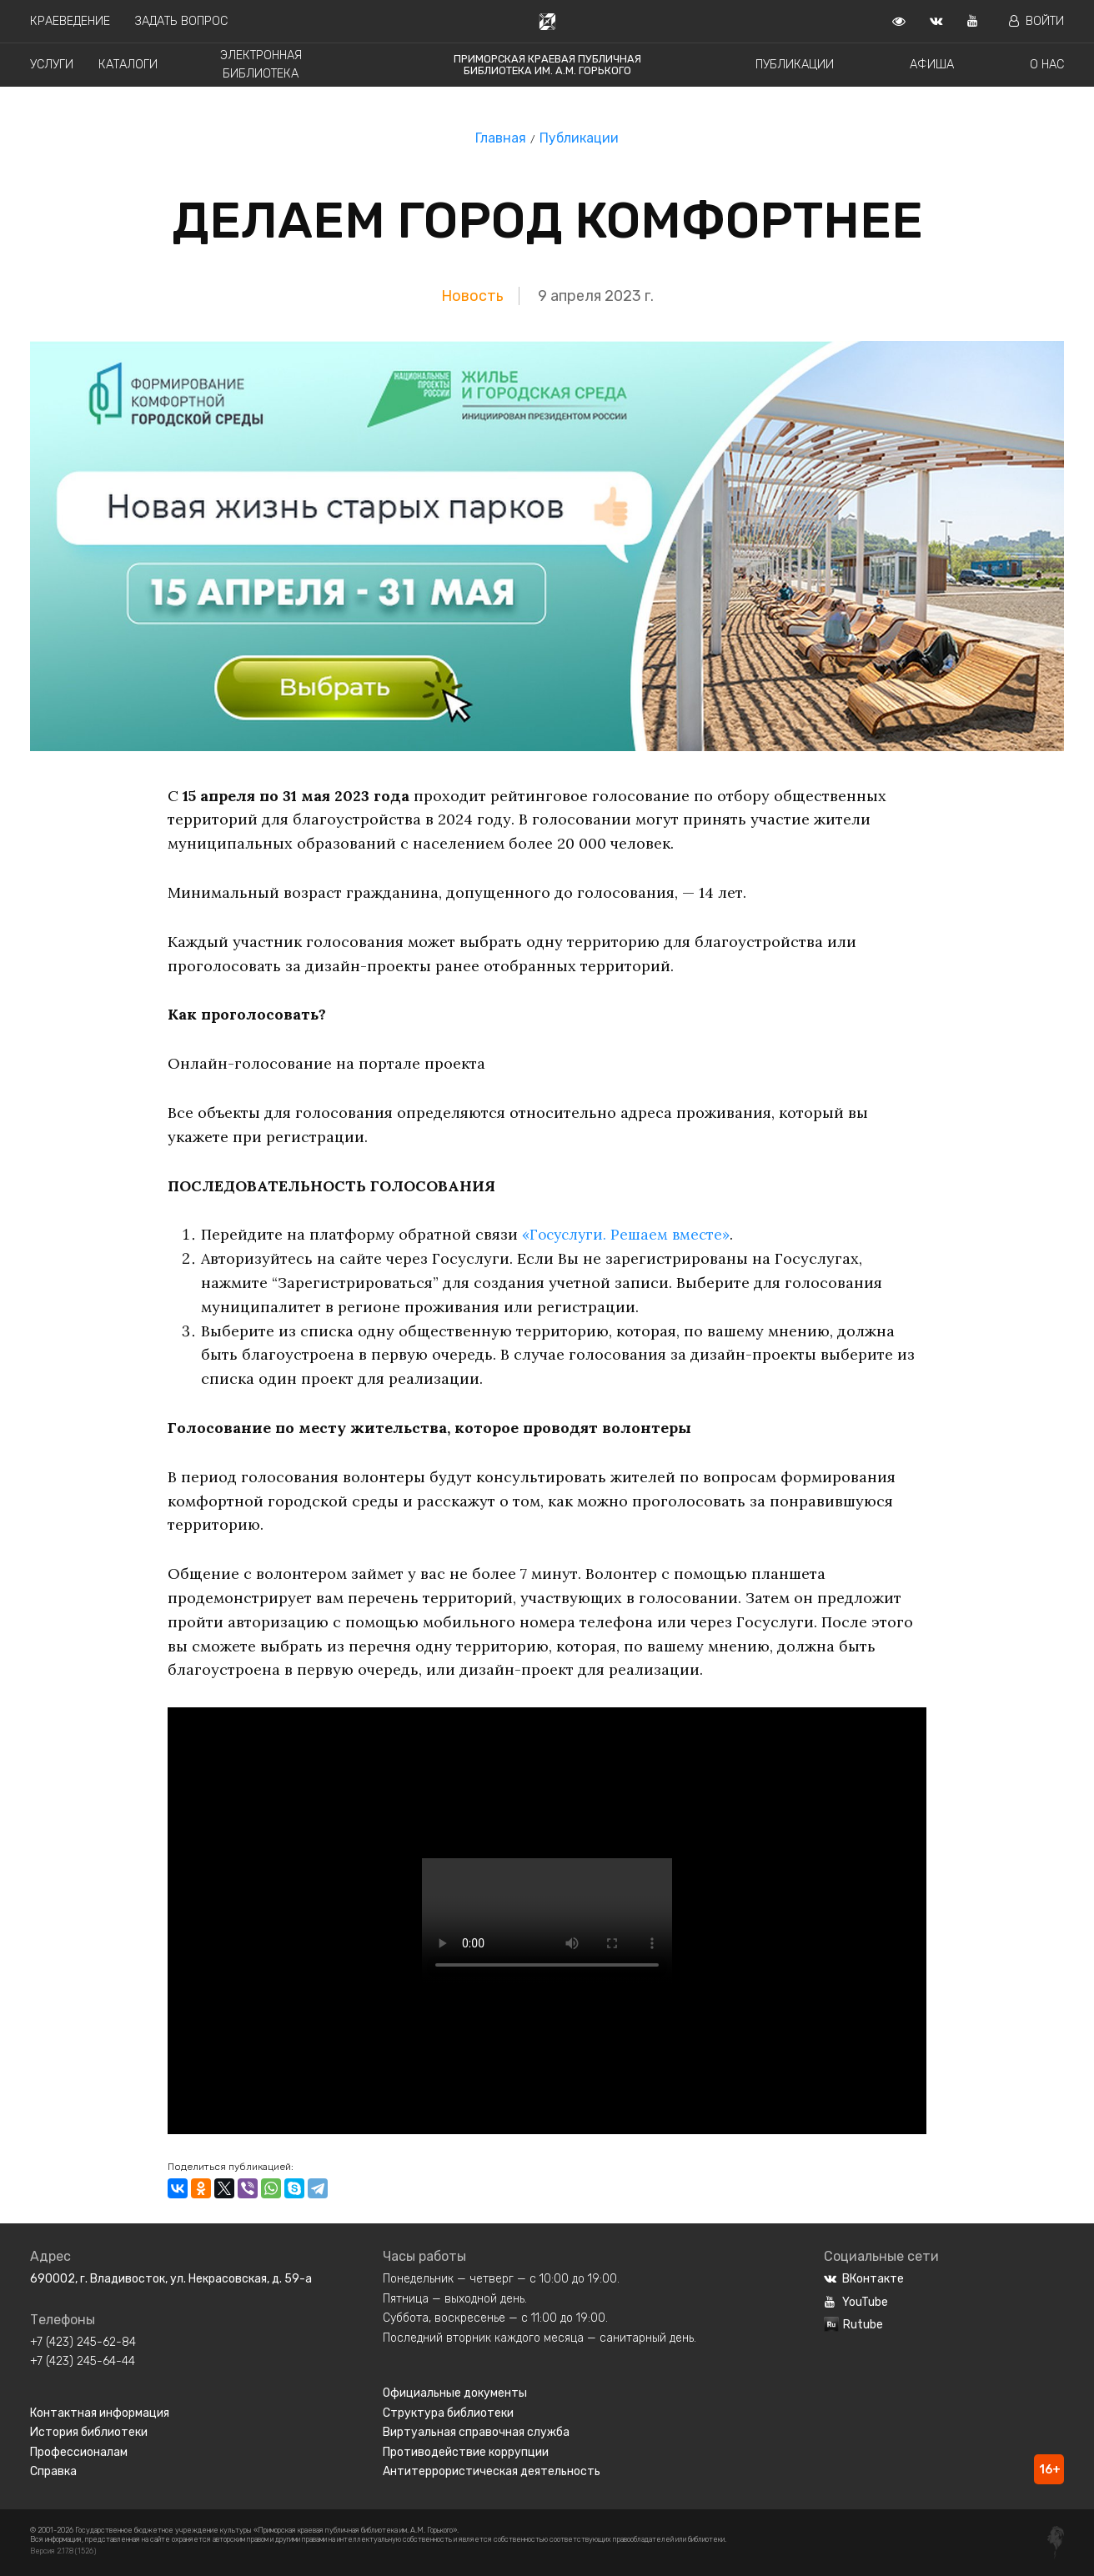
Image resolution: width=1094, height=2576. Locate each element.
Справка (53, 2471)
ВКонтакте (864, 2279)
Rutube (853, 2325)
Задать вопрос (181, 21)
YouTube (856, 2302)
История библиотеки (89, 2432)
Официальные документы (455, 2393)
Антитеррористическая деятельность (491, 2471)
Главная (500, 138)
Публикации (794, 65)
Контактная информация (99, 2413)
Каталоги (128, 65)
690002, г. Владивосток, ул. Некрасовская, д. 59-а (171, 2279)
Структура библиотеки (448, 2413)
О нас (1047, 65)
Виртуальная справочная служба (476, 2432)
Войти (1036, 21)
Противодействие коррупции (466, 2452)
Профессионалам (79, 2452)
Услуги (51, 65)
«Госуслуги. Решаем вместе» (629, 1234)
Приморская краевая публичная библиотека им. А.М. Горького (547, 65)
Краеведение (70, 21)
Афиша (932, 65)
